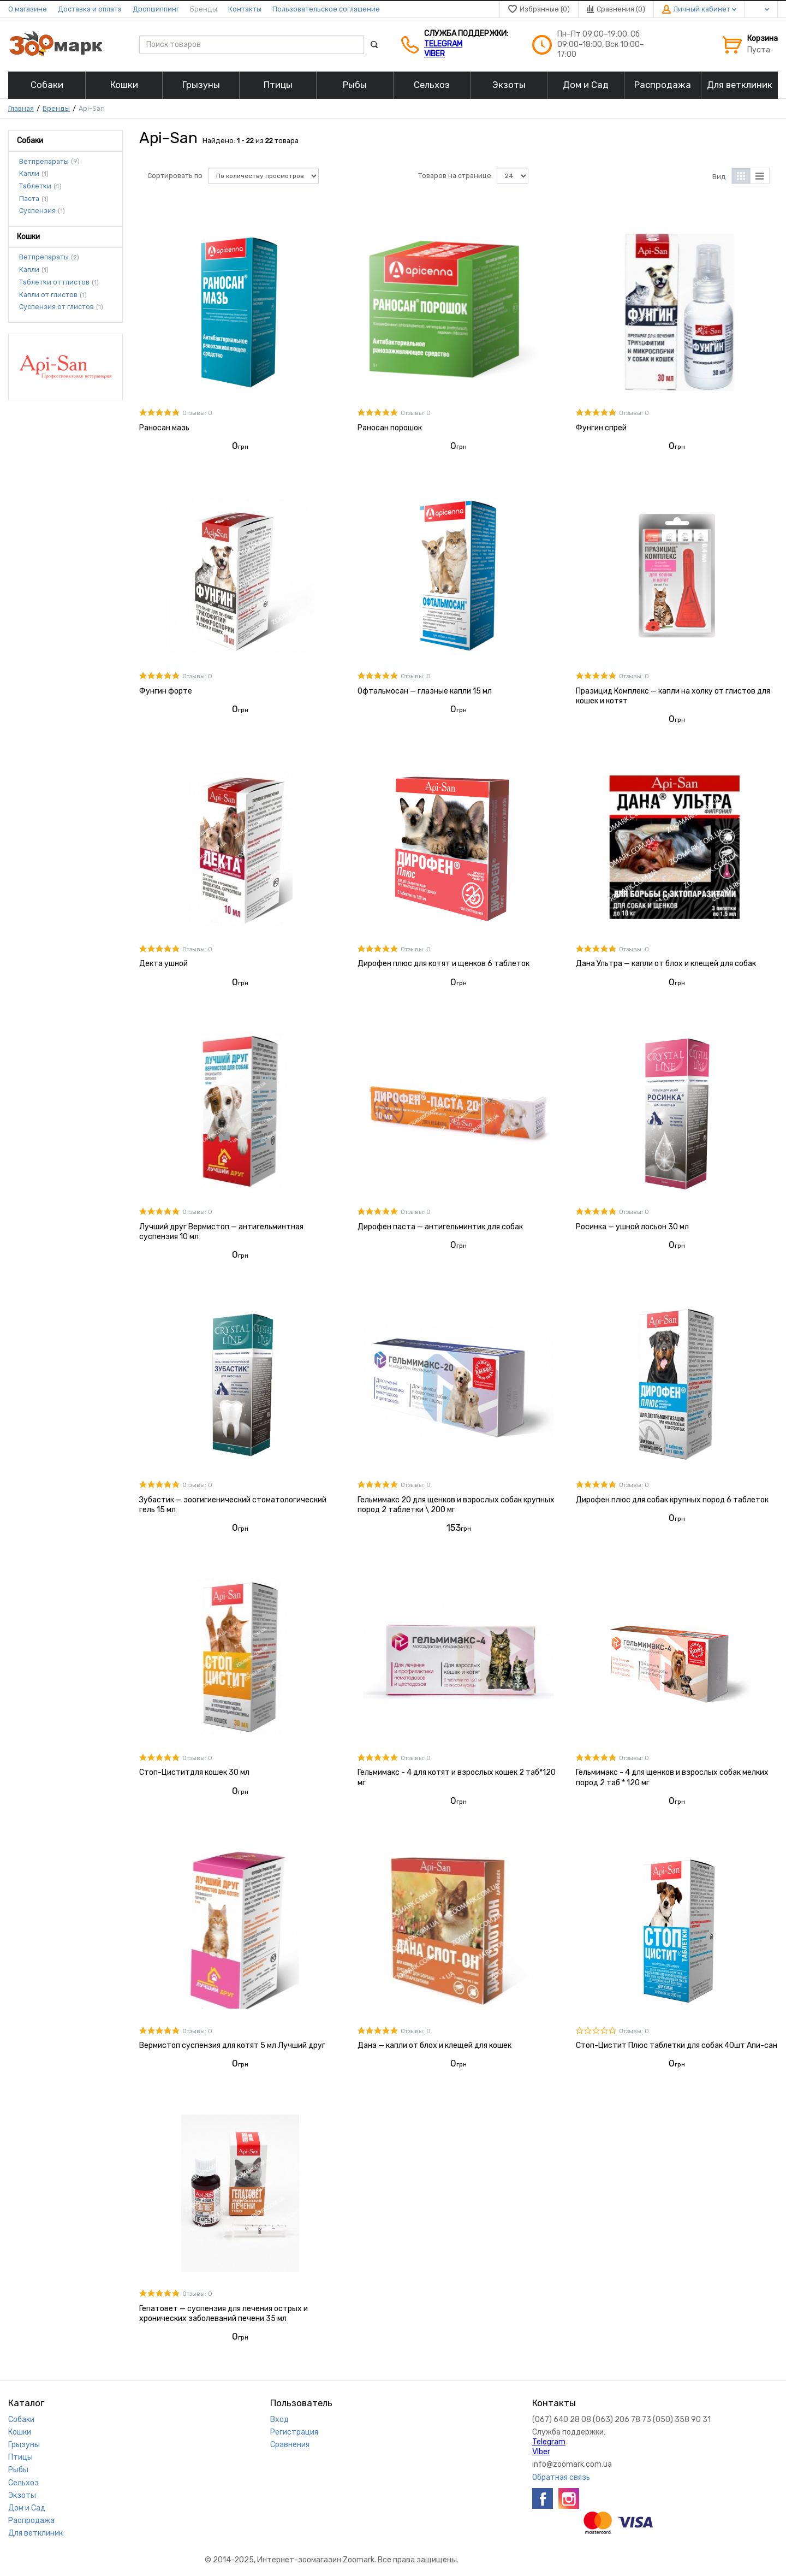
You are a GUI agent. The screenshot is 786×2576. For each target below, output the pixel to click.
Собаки (21, 2419)
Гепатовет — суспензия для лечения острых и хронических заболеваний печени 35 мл (223, 2313)
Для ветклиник (35, 2533)
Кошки (19, 2432)
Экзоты (22, 2495)
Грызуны (24, 2444)
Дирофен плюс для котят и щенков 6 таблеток (443, 963)
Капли (29, 173)
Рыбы (18, 2469)
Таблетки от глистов (54, 282)
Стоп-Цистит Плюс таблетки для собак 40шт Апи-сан (676, 2045)
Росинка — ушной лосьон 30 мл (632, 1226)
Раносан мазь (164, 428)
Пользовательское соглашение (326, 9)
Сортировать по (175, 175)
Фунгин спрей (601, 428)
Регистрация (294, 2432)
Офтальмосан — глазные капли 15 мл (425, 691)
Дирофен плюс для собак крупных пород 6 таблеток (672, 1500)
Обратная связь (561, 2477)
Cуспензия (37, 211)
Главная (21, 108)
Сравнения (289, 2444)
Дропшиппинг (156, 9)
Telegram (443, 44)
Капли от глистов (48, 295)
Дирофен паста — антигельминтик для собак (440, 1226)
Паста (29, 199)
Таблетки (35, 186)
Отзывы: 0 (197, 413)
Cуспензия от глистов (56, 307)
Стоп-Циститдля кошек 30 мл (194, 1772)
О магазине (27, 9)
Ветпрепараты (44, 161)
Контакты (244, 9)
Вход (279, 2419)
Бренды (203, 9)
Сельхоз (23, 2483)
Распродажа (31, 2520)
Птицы (20, 2457)
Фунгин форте (165, 691)
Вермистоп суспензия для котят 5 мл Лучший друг (232, 2045)
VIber (434, 53)
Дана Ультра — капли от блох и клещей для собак (666, 963)
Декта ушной (163, 963)
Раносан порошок (390, 428)
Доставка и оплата (90, 9)
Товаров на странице (454, 175)
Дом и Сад (26, 2508)
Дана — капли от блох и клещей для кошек (434, 2045)
